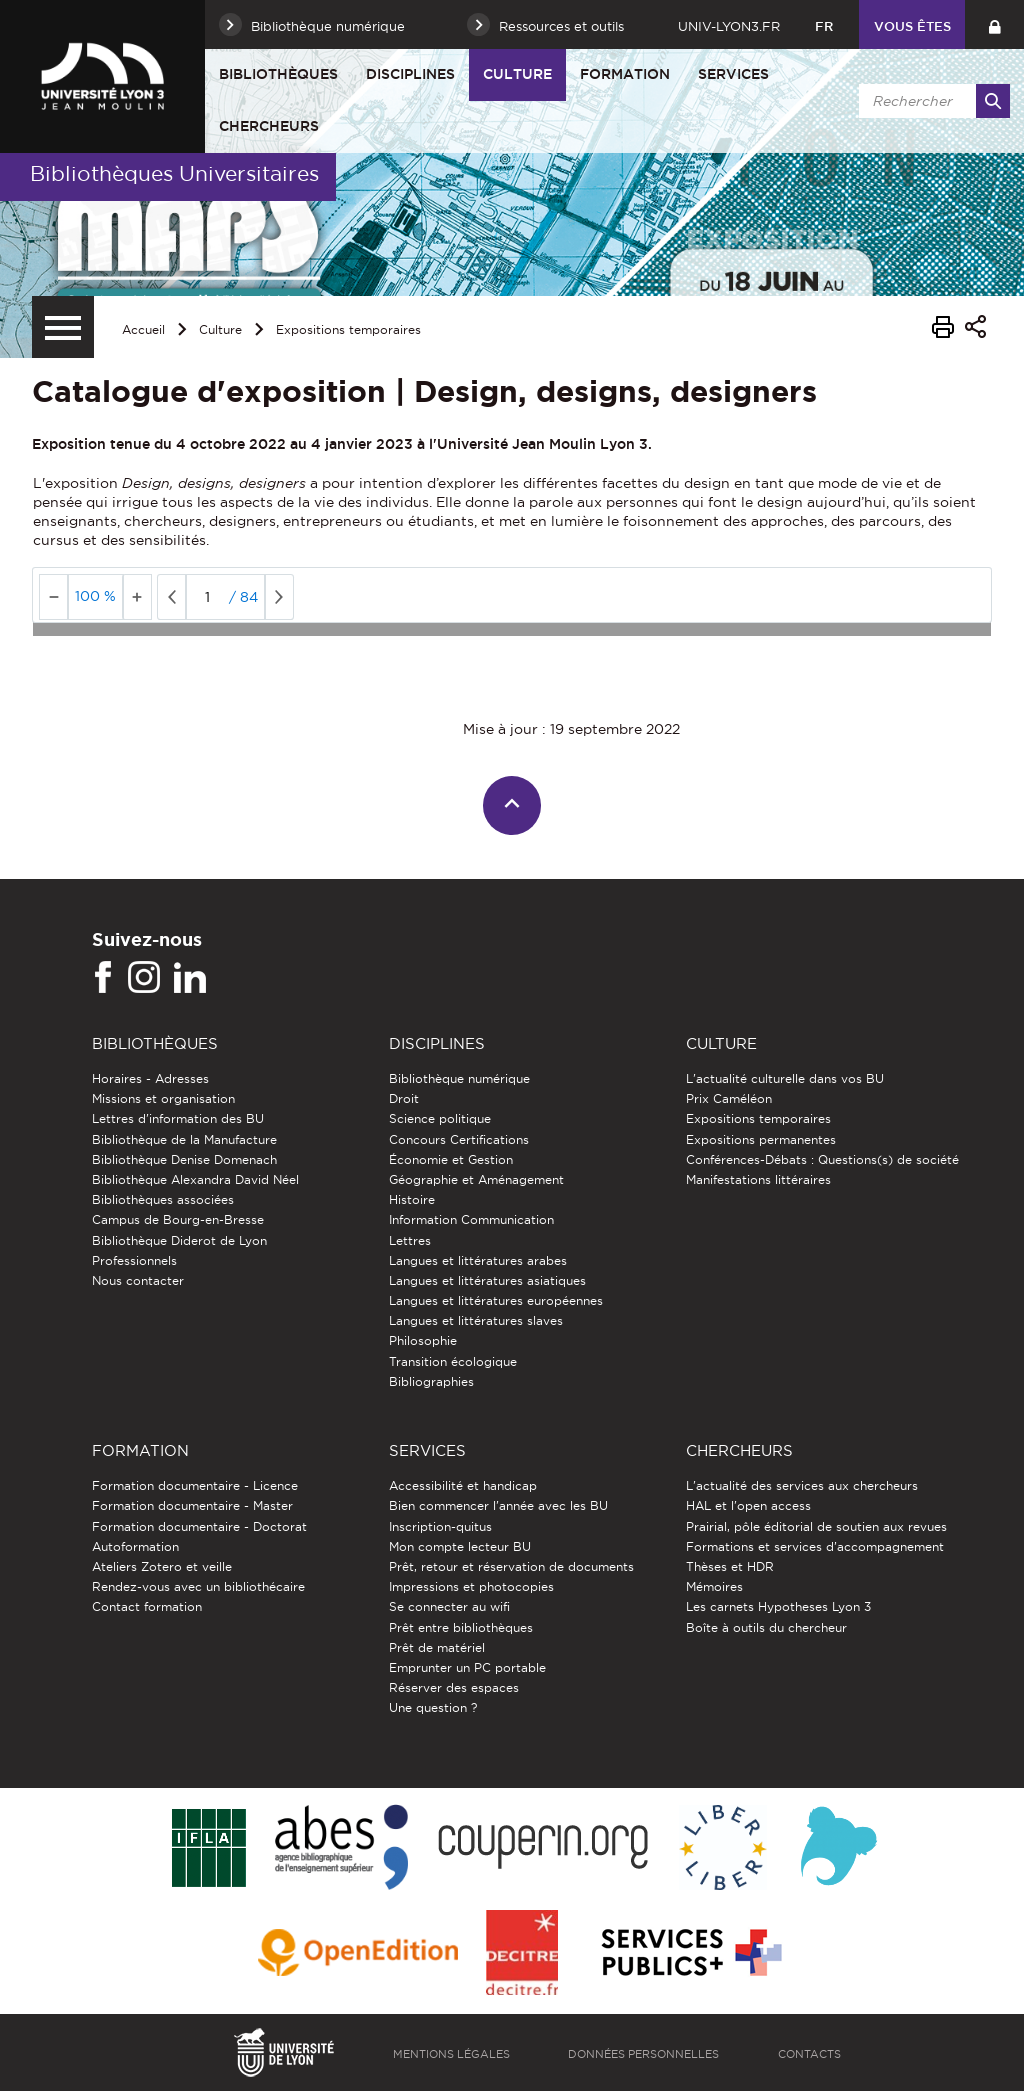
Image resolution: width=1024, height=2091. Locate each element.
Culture (517, 74)
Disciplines (410, 74)
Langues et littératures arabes (478, 1260)
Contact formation (147, 1606)
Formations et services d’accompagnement (815, 1546)
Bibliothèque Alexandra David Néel (195, 1179)
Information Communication (471, 1219)
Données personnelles (643, 2054)
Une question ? (433, 1707)
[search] (931, 101)
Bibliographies (431, 1381)
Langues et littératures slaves (476, 1320)
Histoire (412, 1199)
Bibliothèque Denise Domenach (184, 1159)
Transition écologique (453, 1361)
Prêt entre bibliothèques (461, 1627)
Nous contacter (138, 1280)
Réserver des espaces (454, 1687)
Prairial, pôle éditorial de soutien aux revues (816, 1526)
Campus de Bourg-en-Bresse (178, 1219)
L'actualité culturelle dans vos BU (785, 1078)
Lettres (410, 1240)
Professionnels (134, 1260)
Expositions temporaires (348, 329)
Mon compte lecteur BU (460, 1546)
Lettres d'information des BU (178, 1118)
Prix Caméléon (729, 1098)
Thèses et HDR (730, 1566)
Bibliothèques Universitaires (174, 173)
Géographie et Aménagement (476, 1179)
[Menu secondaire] (63, 327)
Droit (404, 1098)
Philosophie (423, 1340)
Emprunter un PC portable (467, 1667)
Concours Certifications (459, 1139)
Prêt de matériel (437, 1647)
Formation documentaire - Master (192, 1505)
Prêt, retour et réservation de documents (511, 1566)
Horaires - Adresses (150, 1078)
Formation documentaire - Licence (195, 1485)
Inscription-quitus (440, 1526)
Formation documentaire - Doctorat (199, 1526)
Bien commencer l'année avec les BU (498, 1505)
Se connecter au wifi (449, 1606)
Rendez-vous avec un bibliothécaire (198, 1586)
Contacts (809, 2054)
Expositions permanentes (761, 1139)
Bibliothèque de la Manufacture (184, 1139)
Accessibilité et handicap (463, 1485)
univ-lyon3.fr (729, 26)
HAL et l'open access (748, 1505)
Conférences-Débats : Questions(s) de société (822, 1159)
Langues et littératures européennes (496, 1300)
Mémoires (714, 1586)
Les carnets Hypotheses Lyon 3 (778, 1606)
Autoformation (135, 1546)
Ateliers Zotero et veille (162, 1566)
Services (733, 74)
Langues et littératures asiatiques (487, 1280)
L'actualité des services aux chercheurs (802, 1485)
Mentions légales (451, 2054)
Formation (625, 74)
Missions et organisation (163, 1098)
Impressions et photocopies (471, 1586)
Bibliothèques (278, 74)
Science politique (440, 1118)
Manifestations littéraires (758, 1179)
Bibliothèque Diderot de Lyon (179, 1240)
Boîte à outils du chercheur (766, 1627)
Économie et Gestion (451, 1159)
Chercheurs (269, 126)
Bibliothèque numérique (459, 1078)
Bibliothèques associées (163, 1199)
